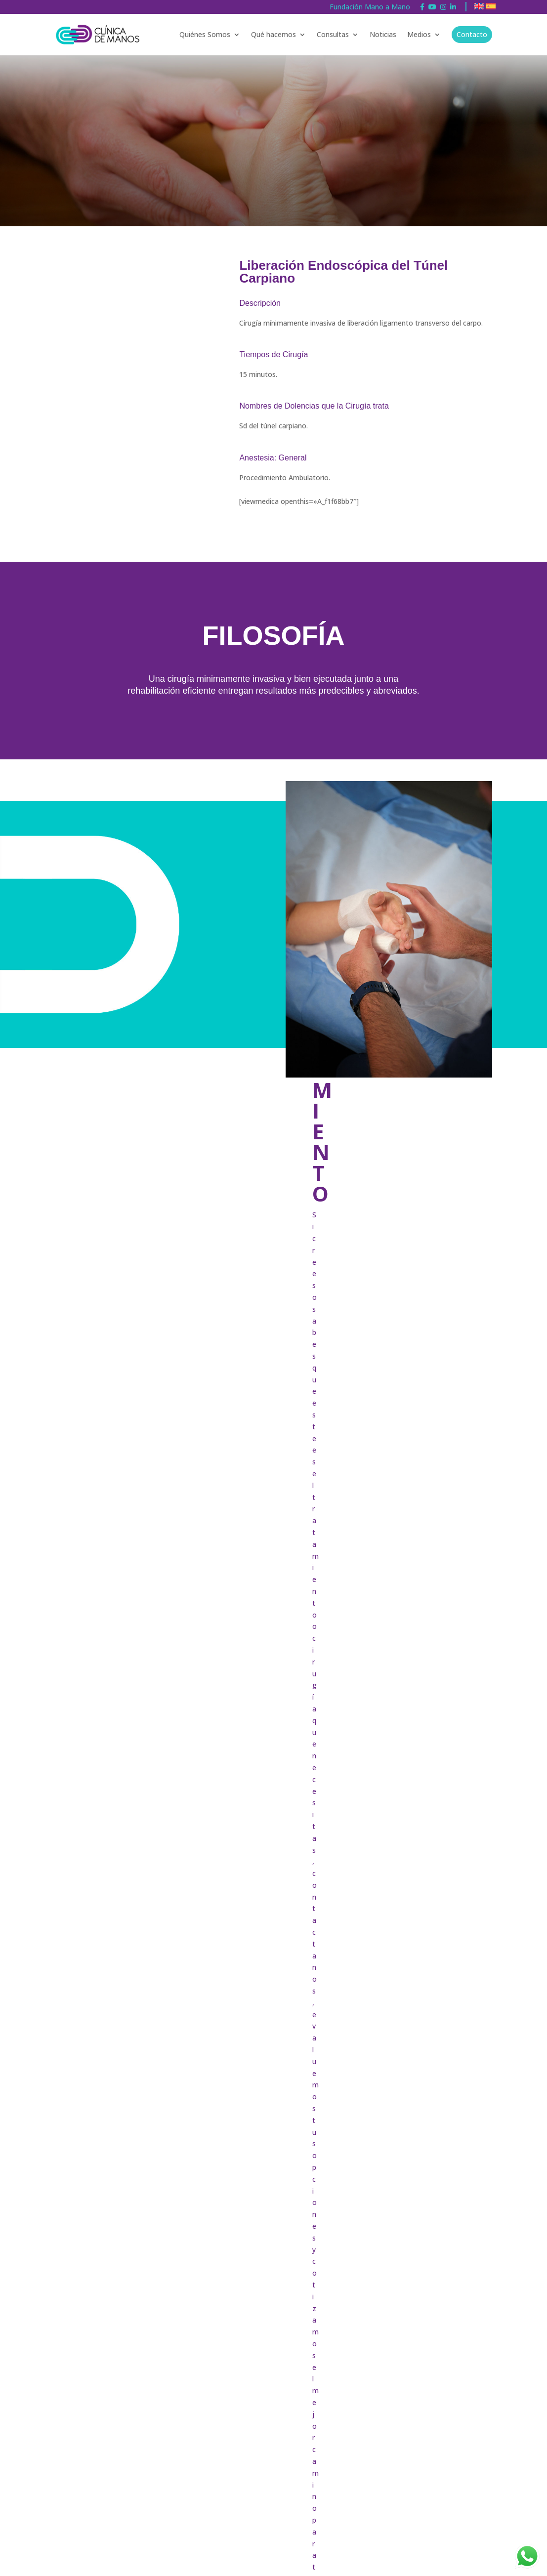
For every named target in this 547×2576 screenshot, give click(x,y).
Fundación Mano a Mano (370, 6)
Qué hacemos (273, 34)
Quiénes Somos (204, 34)
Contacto (472, 34)
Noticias (383, 34)
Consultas (333, 34)
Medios (419, 34)
